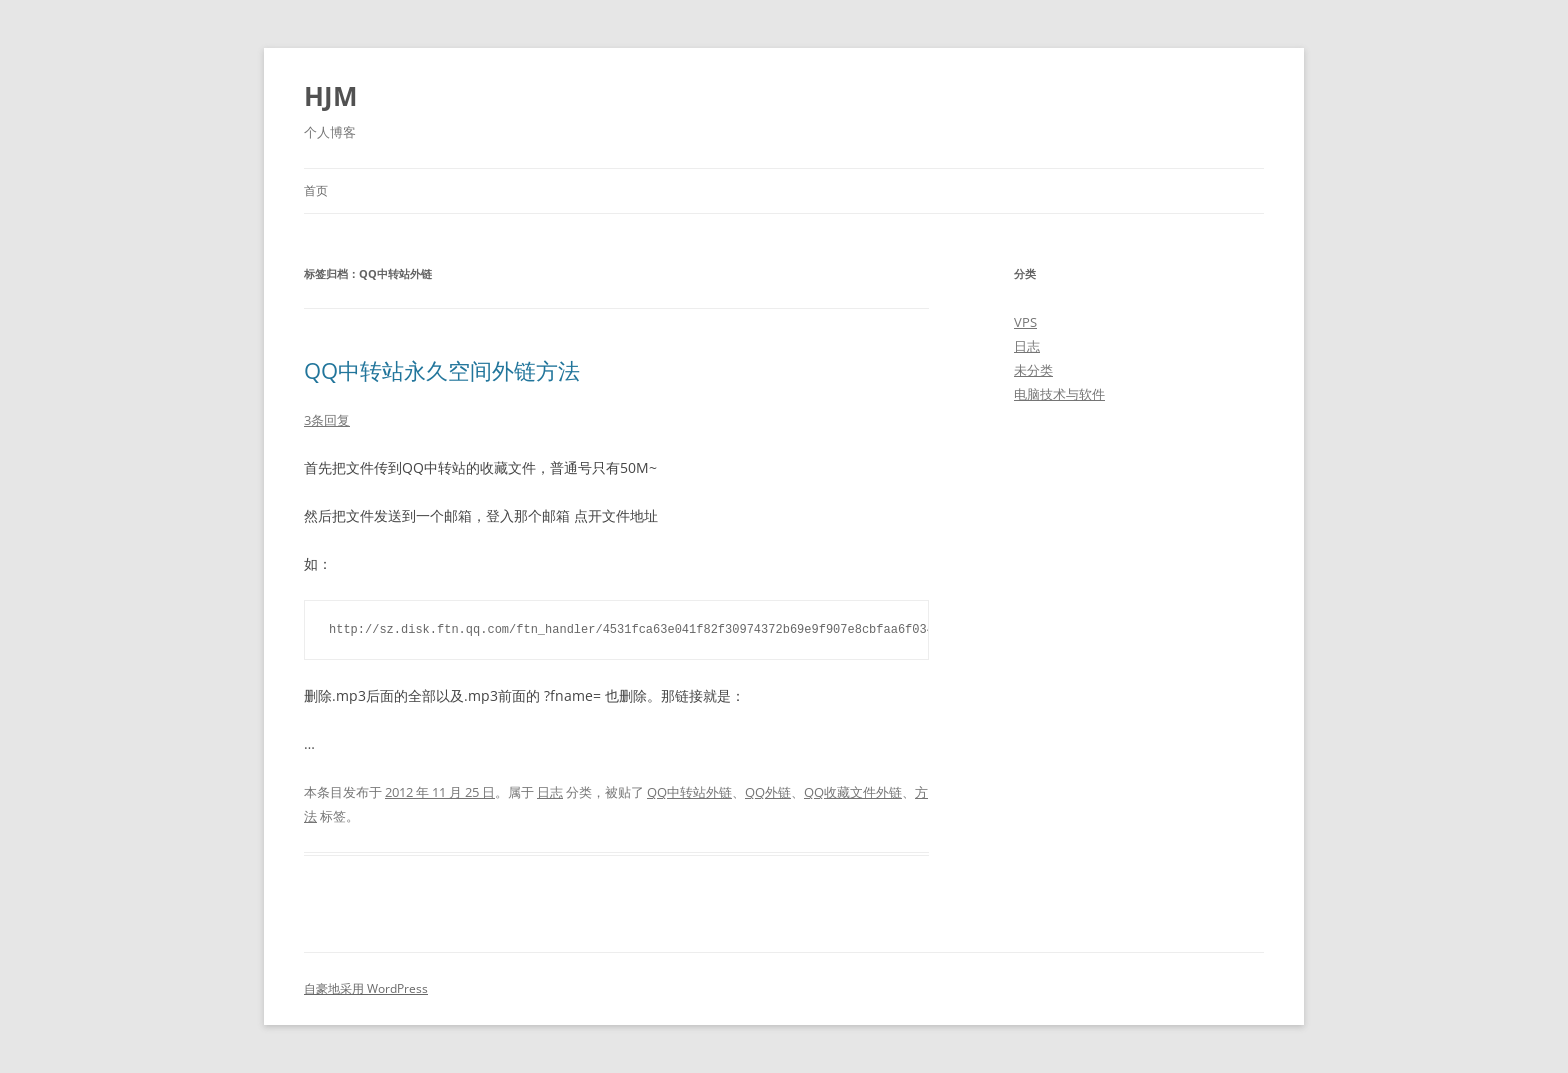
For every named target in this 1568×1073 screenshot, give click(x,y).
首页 (316, 190)
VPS (1025, 322)
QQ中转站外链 (689, 792)
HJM (331, 96)
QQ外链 (768, 792)
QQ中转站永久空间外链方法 (442, 370)
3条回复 (327, 420)
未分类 (1033, 370)
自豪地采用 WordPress (366, 988)
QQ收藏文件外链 (853, 792)
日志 (550, 792)
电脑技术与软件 (1059, 394)
